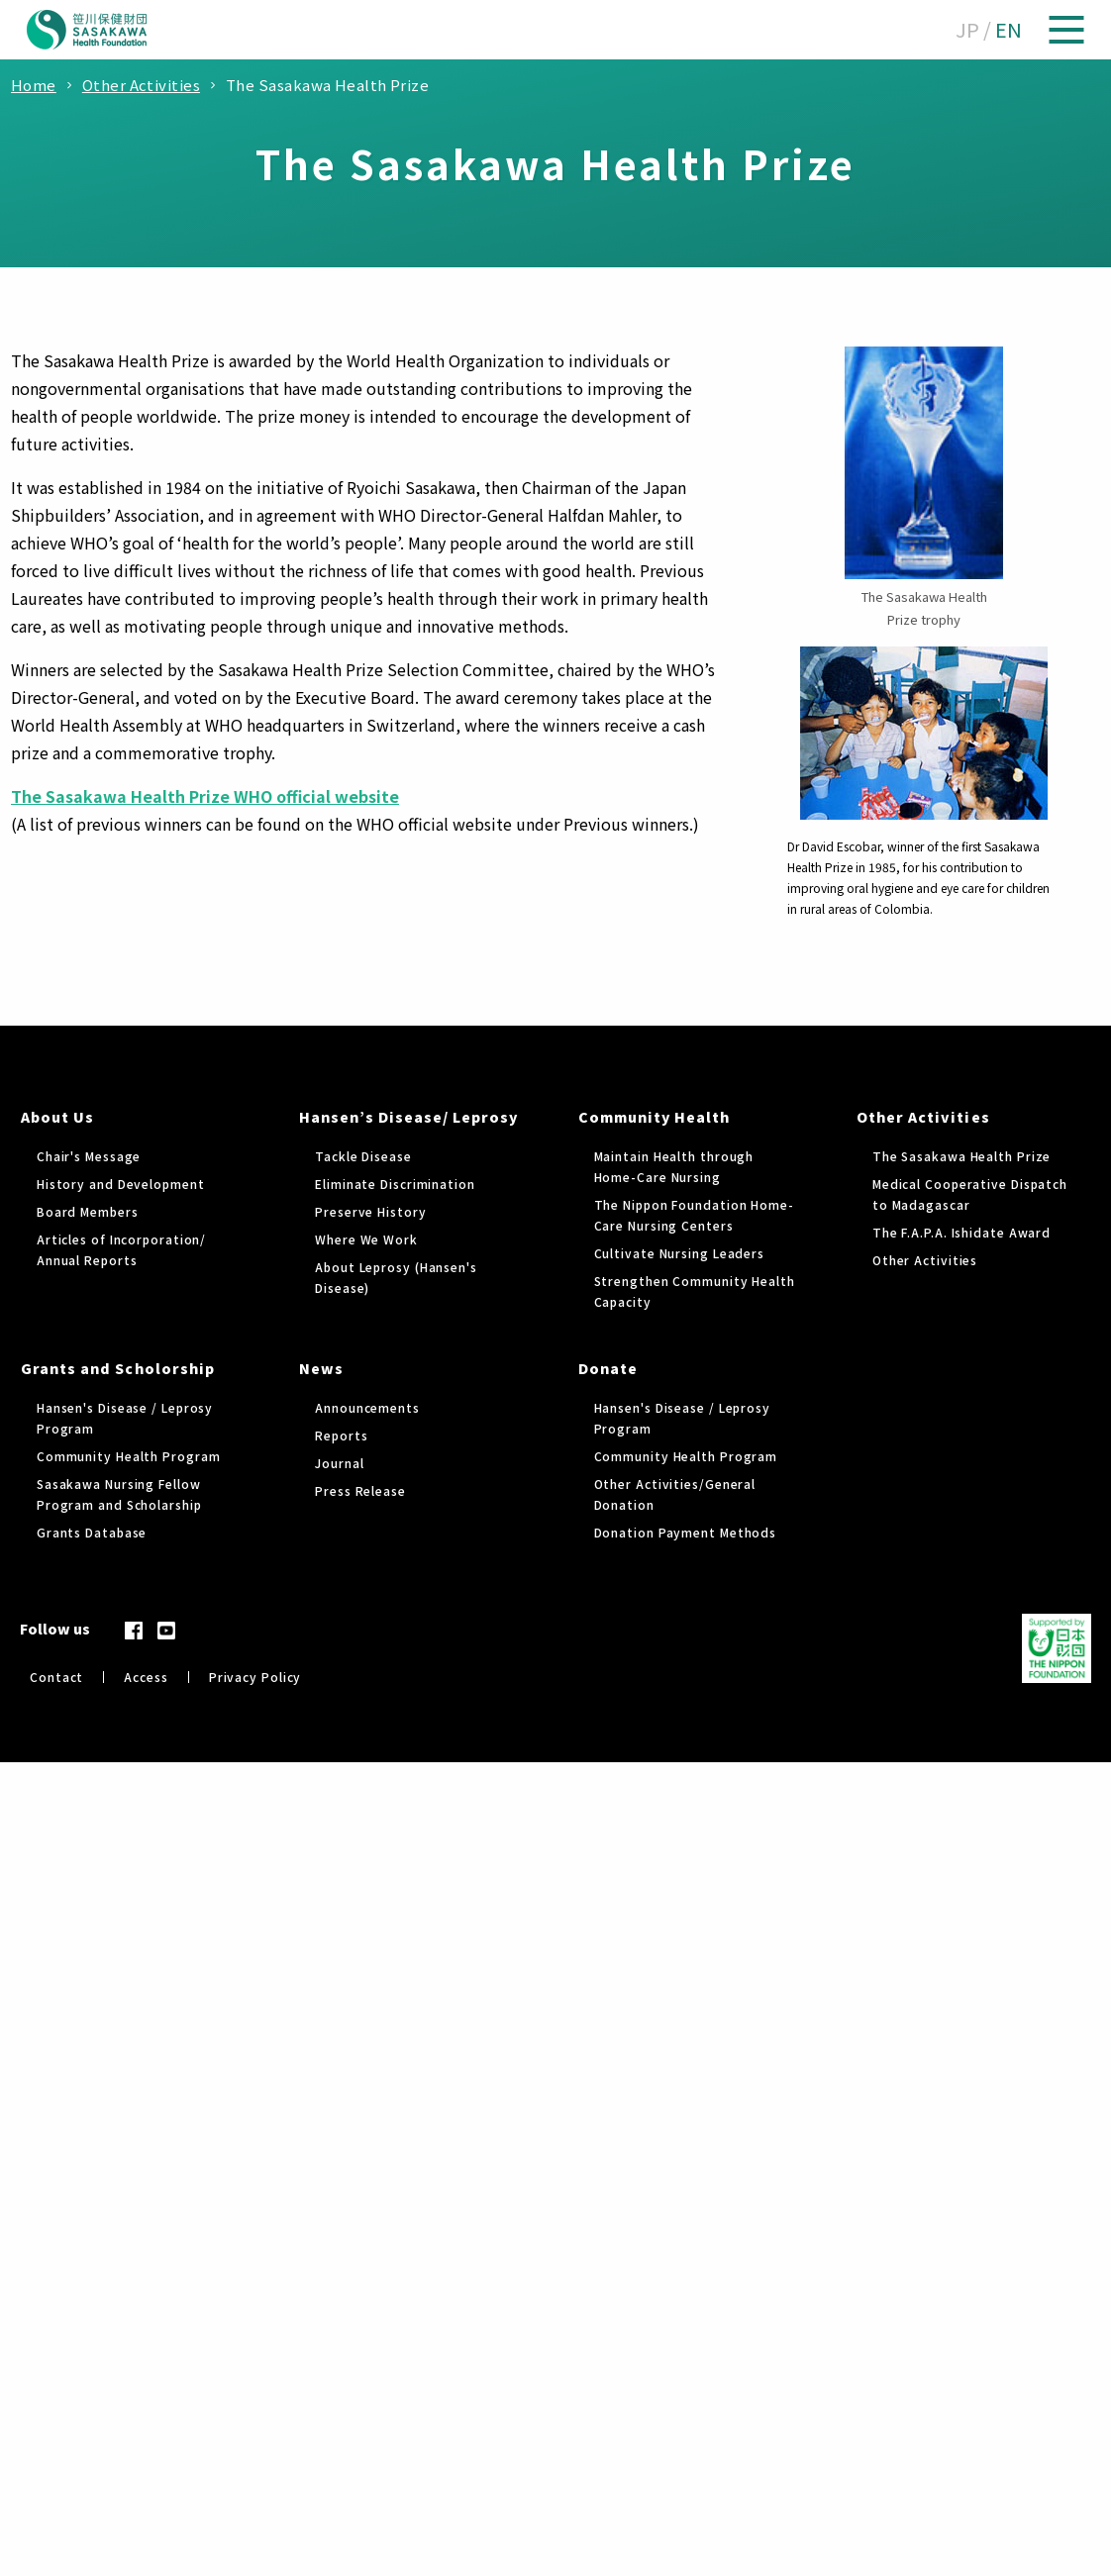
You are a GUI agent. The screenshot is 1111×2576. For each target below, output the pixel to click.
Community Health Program (129, 1455)
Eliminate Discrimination (395, 1183)
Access (145, 1676)
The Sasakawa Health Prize (962, 1155)
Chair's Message (89, 1155)
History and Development (121, 1183)
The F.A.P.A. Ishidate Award (961, 1232)
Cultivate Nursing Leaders (679, 1252)
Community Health (654, 1117)
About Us (57, 1117)
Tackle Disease (363, 1155)
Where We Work (366, 1239)
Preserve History (370, 1211)
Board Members (88, 1211)
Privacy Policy (255, 1676)
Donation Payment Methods (685, 1532)
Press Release (360, 1490)
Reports (341, 1435)
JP (967, 29)
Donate (608, 1368)
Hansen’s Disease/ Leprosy (408, 1117)
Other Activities (923, 1117)
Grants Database (92, 1532)
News (321, 1368)
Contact (56, 1676)
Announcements (367, 1407)
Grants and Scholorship (118, 1368)
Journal (339, 1462)
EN (1008, 29)
